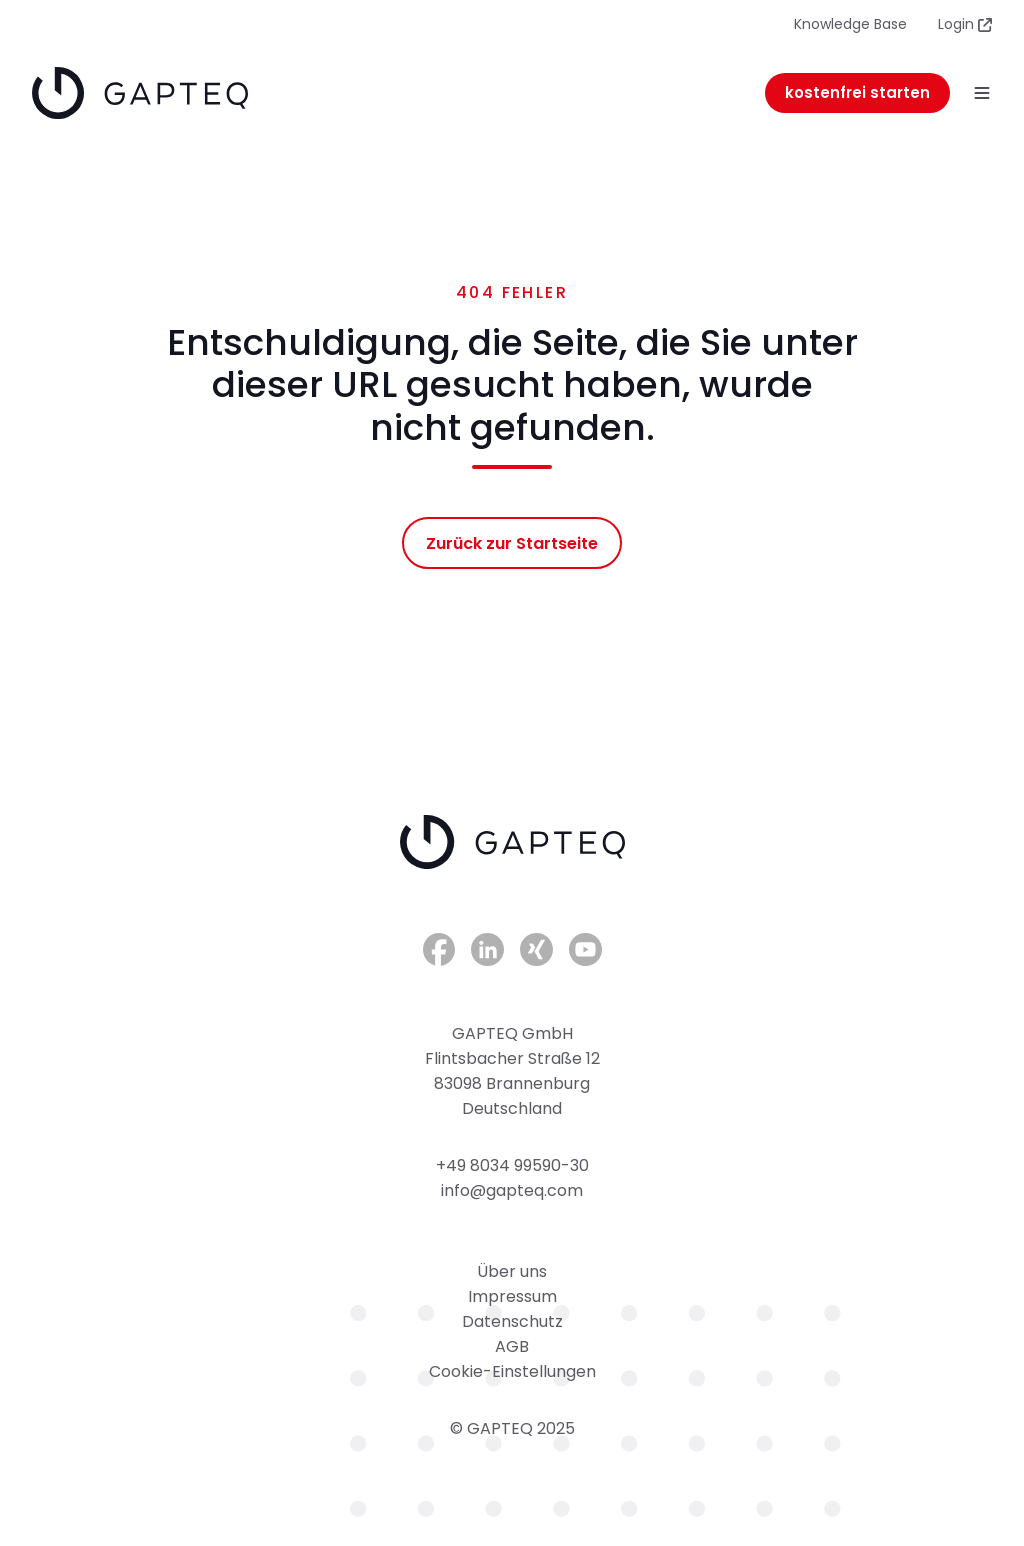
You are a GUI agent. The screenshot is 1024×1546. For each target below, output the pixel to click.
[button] (982, 93)
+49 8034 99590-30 (512, 1165)
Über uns (512, 1271)
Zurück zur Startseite (512, 543)
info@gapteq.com (512, 1190)
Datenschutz (512, 1321)
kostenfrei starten (857, 92)
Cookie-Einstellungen (512, 1371)
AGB (512, 1346)
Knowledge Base (850, 24)
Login (965, 24)
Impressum (512, 1296)
